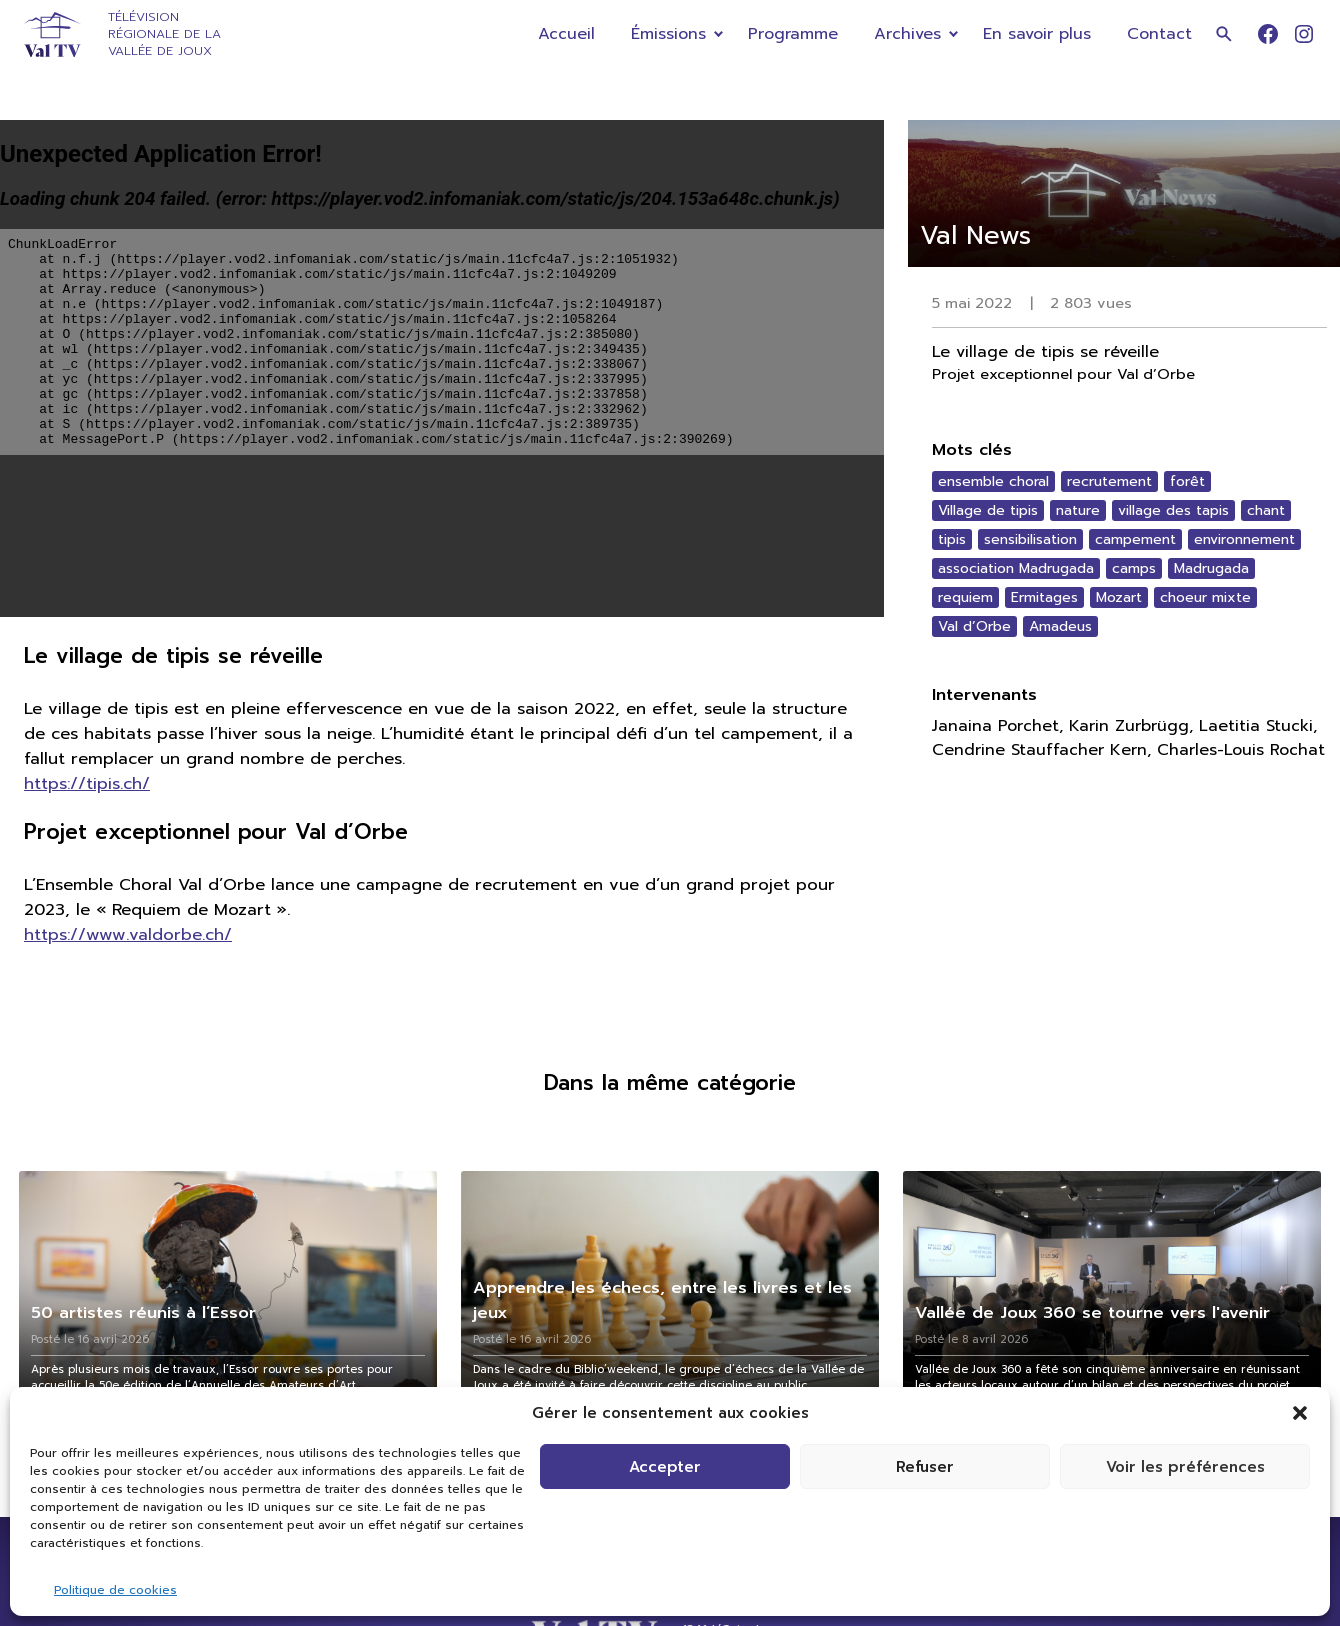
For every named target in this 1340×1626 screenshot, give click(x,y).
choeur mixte (1205, 597)
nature (1078, 510)
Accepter (665, 1467)
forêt (1187, 481)
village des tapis (1173, 510)
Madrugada (1211, 568)
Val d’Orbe (974, 626)
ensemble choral (993, 481)
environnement (1244, 539)
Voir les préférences (1185, 1467)
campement (1135, 539)
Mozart (1119, 597)
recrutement (1109, 481)
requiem (965, 597)
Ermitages (1044, 597)
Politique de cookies (115, 1590)
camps (1134, 568)
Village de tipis (988, 510)
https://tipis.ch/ (87, 783)
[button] (1300, 1413)
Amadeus (1060, 626)
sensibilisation (1030, 539)
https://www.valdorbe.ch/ (128, 934)
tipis (952, 539)
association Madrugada (1016, 568)
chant (1266, 510)
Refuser (925, 1467)
